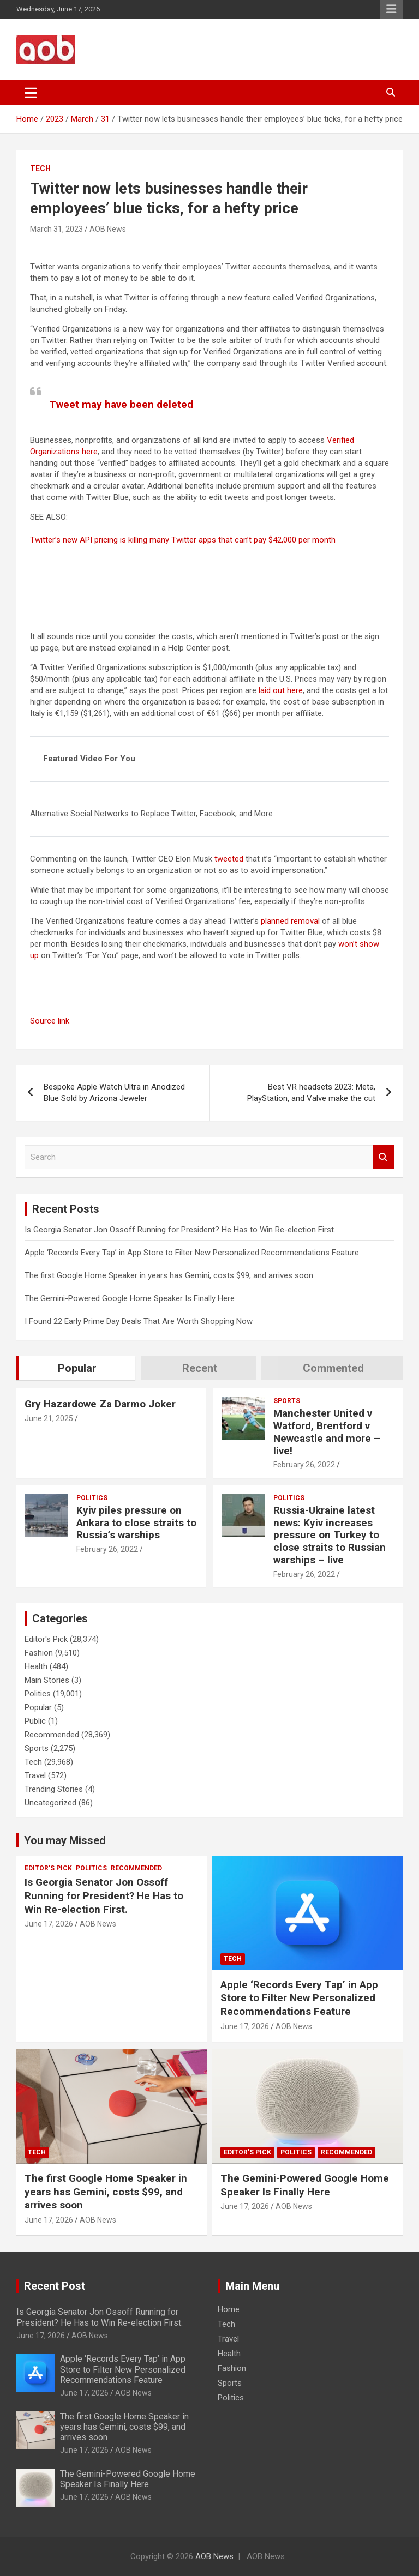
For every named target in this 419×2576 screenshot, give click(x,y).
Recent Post (54, 2285)
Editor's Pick (46, 1639)
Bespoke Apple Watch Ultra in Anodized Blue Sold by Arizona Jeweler (114, 1092)
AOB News (107, 229)
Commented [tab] (333, 1368)
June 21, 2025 (49, 1418)
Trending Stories (54, 1789)
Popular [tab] (77, 1368)
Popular (38, 1707)
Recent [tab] (199, 1368)
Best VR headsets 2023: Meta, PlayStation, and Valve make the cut (311, 1092)
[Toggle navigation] (30, 92)
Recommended (52, 1735)
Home (229, 2309)
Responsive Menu (391, 9)
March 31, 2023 (56, 229)
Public (35, 1721)
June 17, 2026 (49, 1923)
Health (36, 1666)
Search (383, 1157)
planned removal (290, 921)
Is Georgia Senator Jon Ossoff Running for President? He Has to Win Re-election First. (180, 1230)
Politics (91, 1498)
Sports (286, 1401)
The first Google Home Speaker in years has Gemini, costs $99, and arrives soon (169, 1275)
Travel (35, 1775)
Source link (49, 1021)
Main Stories (47, 1680)
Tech (40, 168)
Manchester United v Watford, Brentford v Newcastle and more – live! (326, 1431)
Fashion (39, 1653)
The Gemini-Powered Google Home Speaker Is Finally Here (130, 1298)
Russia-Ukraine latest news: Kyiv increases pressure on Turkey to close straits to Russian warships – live (329, 1535)
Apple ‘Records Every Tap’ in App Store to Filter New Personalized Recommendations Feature (192, 1252)
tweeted (228, 859)
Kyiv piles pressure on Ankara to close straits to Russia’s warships (136, 1523)
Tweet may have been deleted (121, 404)
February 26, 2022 (304, 1464)
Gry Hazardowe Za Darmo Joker (100, 1404)
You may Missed (65, 1840)
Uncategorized (50, 1803)
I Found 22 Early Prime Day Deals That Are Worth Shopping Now (139, 1321)
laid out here (281, 690)
